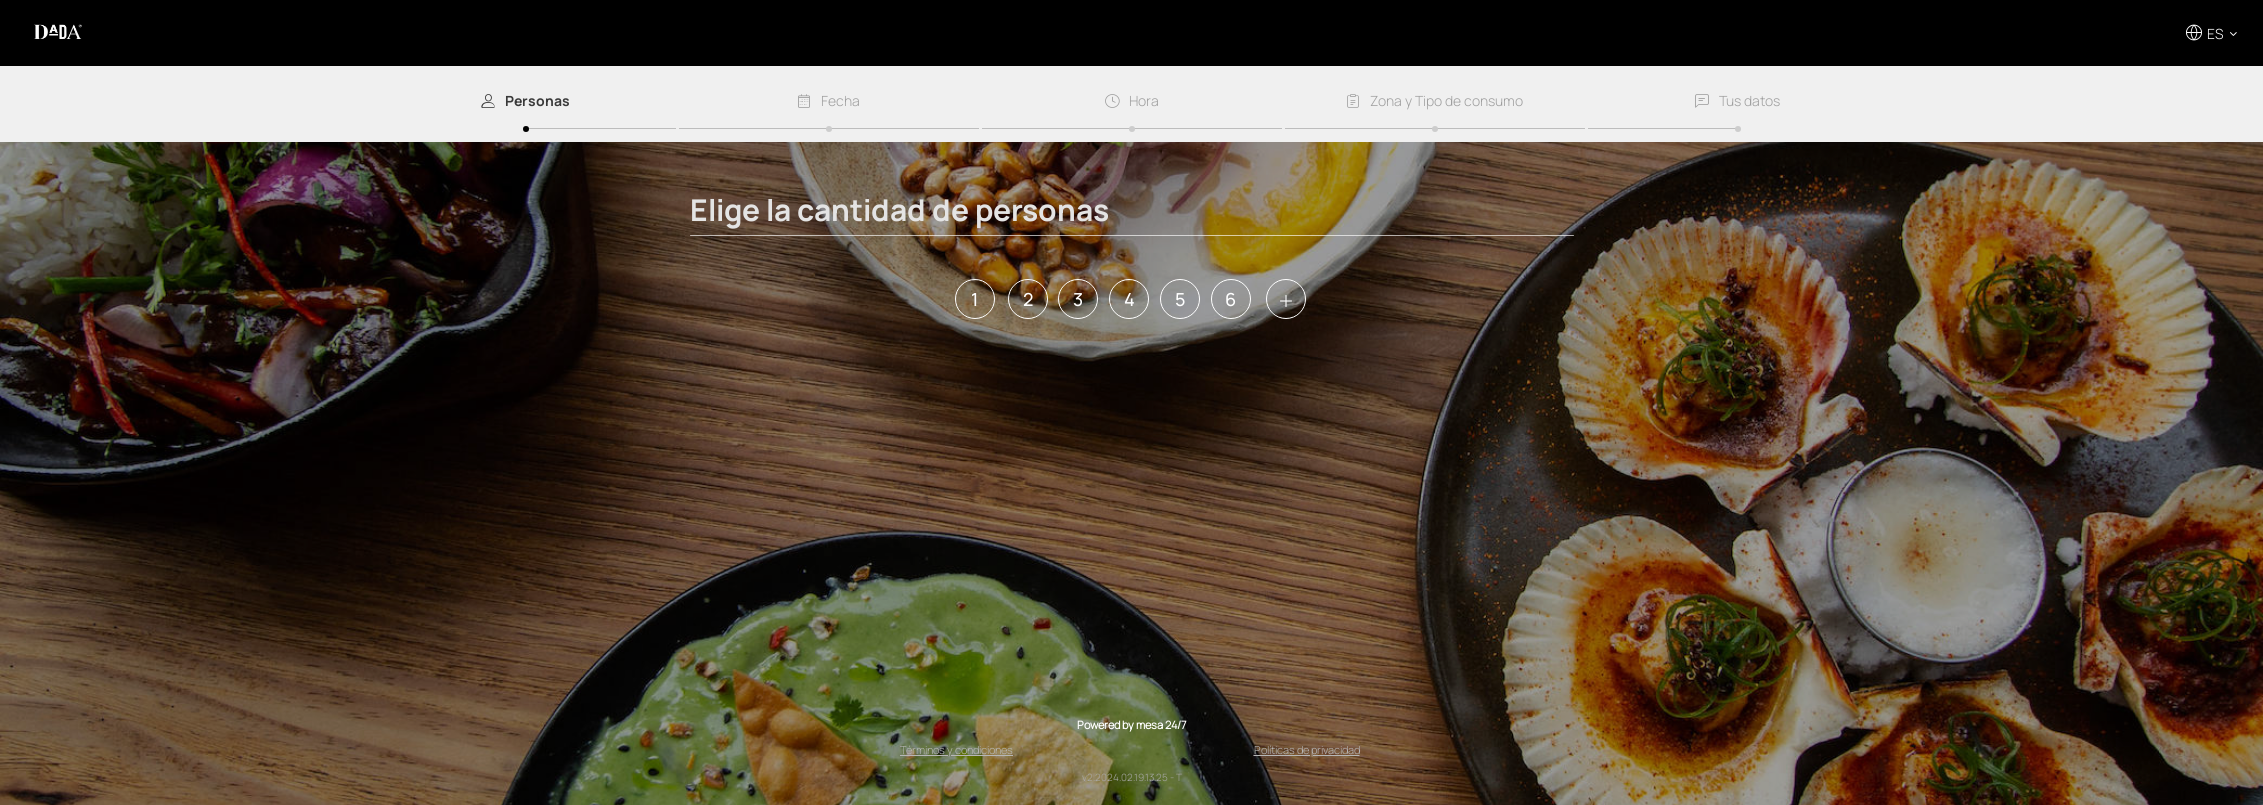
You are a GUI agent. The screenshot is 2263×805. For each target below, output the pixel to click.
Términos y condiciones (956, 749)
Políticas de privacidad (1307, 749)
